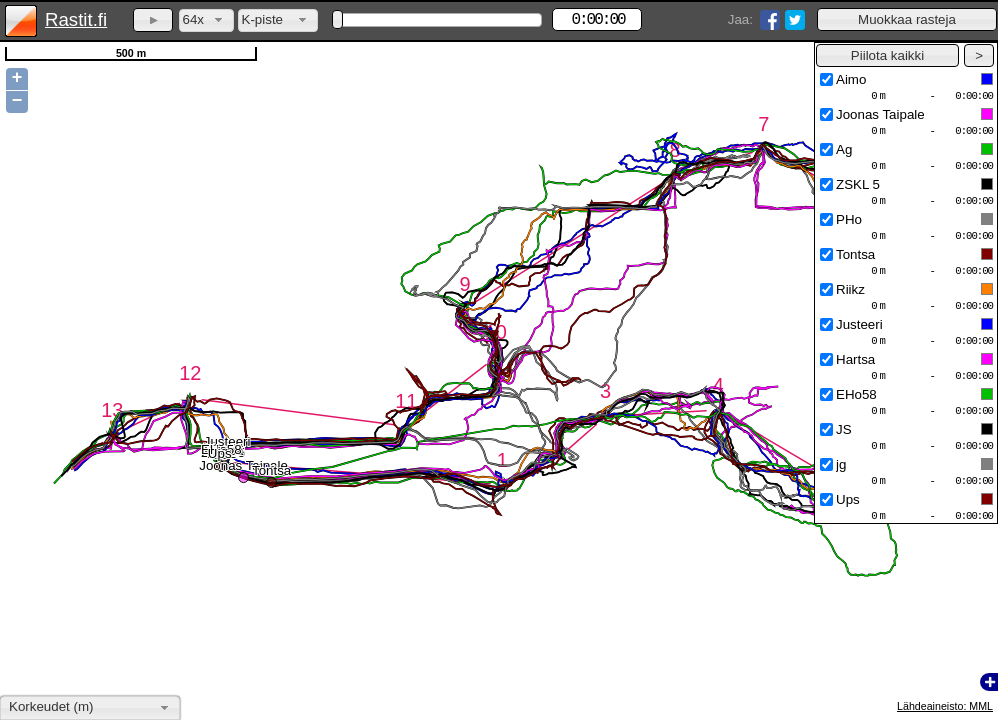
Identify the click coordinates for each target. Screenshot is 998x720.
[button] (907, 19)
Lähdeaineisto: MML (945, 706)
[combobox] (206, 20)
